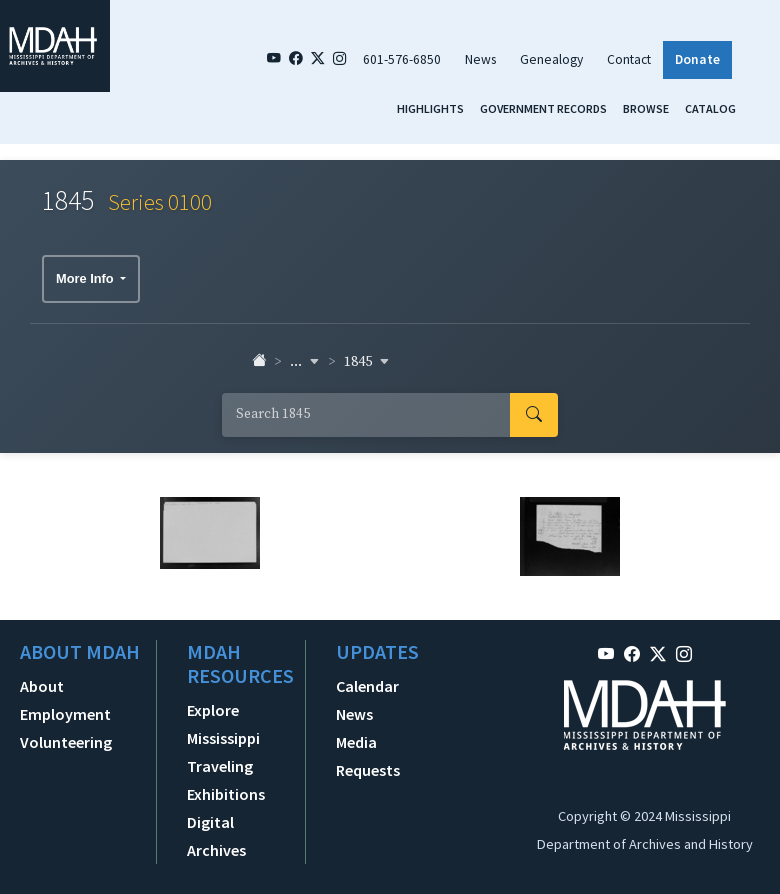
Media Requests (368, 756)
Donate (697, 59)
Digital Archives (216, 836)
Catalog (710, 108)
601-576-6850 (402, 59)
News (480, 59)
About (42, 686)
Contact (629, 59)
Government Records (543, 108)
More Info (86, 278)
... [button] (305, 362)
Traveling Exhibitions (226, 780)
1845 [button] (367, 362)
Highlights (430, 108)
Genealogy (551, 59)
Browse (646, 108)
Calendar (367, 686)
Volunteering (66, 742)
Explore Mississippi (223, 724)
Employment (65, 714)
